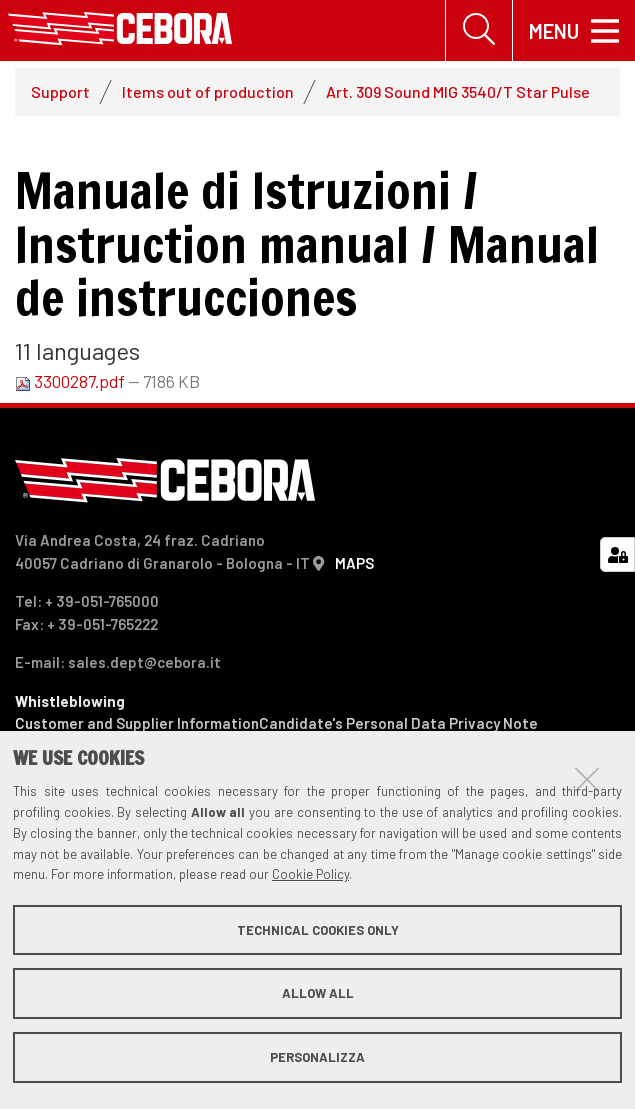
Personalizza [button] (317, 1057)
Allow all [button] (318, 993)
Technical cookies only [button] (318, 930)
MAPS (354, 563)
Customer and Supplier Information (137, 724)
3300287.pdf (71, 381)
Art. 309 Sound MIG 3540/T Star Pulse (458, 91)
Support (60, 91)
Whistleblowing (70, 701)
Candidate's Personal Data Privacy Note (398, 724)
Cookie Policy (310, 874)
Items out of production (208, 91)
